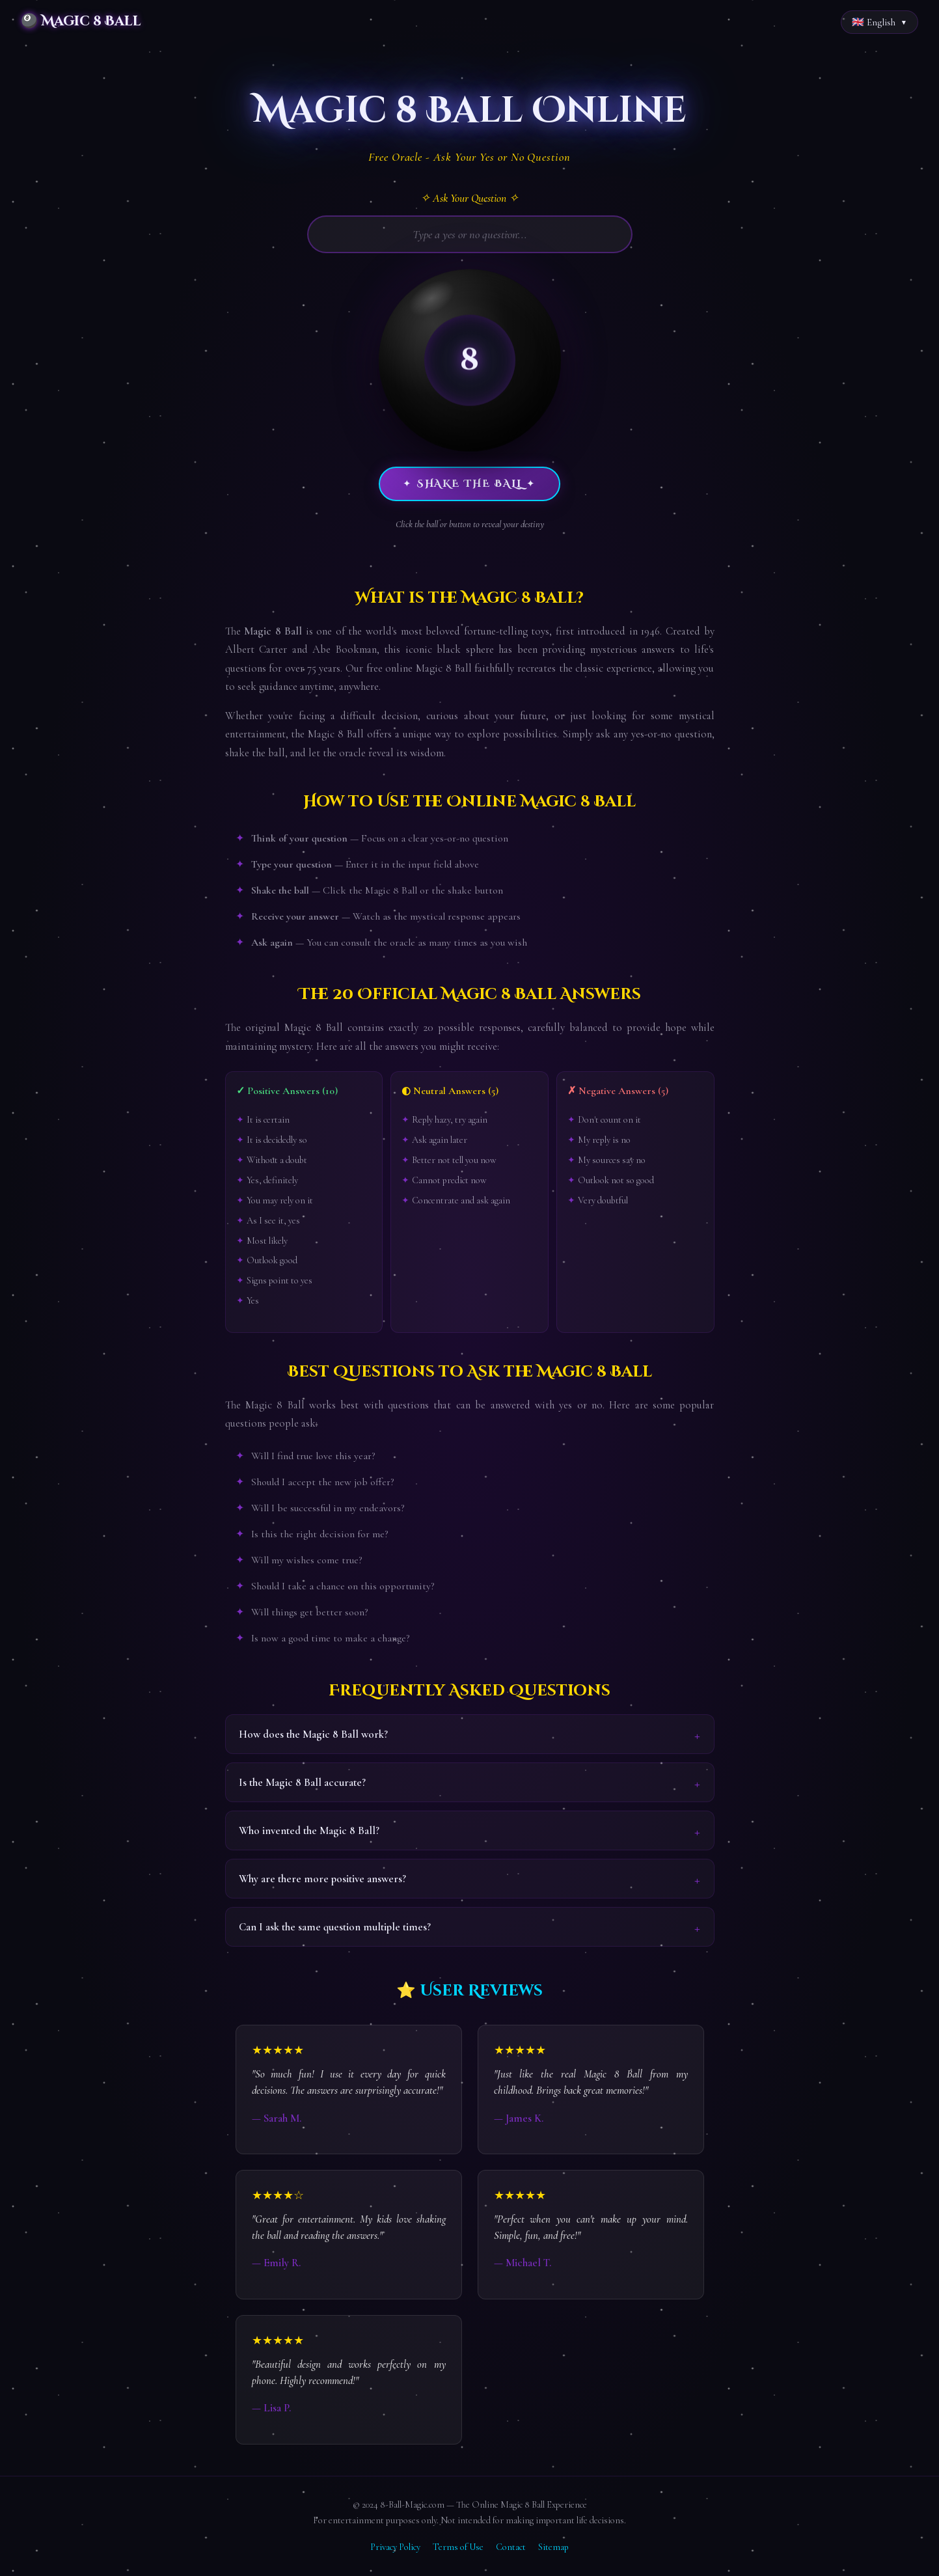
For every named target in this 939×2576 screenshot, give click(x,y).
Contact (511, 2547)
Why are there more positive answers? (322, 1878)
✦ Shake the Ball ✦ (469, 484)
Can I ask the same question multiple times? (335, 1927)
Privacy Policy (395, 2547)
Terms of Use (458, 2547)
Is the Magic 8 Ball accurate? (302, 1782)
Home (20, 56)
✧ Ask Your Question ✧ (469, 198)
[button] (470, 360)
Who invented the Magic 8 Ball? (309, 1830)
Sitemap (553, 2547)
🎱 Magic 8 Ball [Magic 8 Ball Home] (81, 21)
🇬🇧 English (873, 22)
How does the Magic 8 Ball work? (313, 1734)
